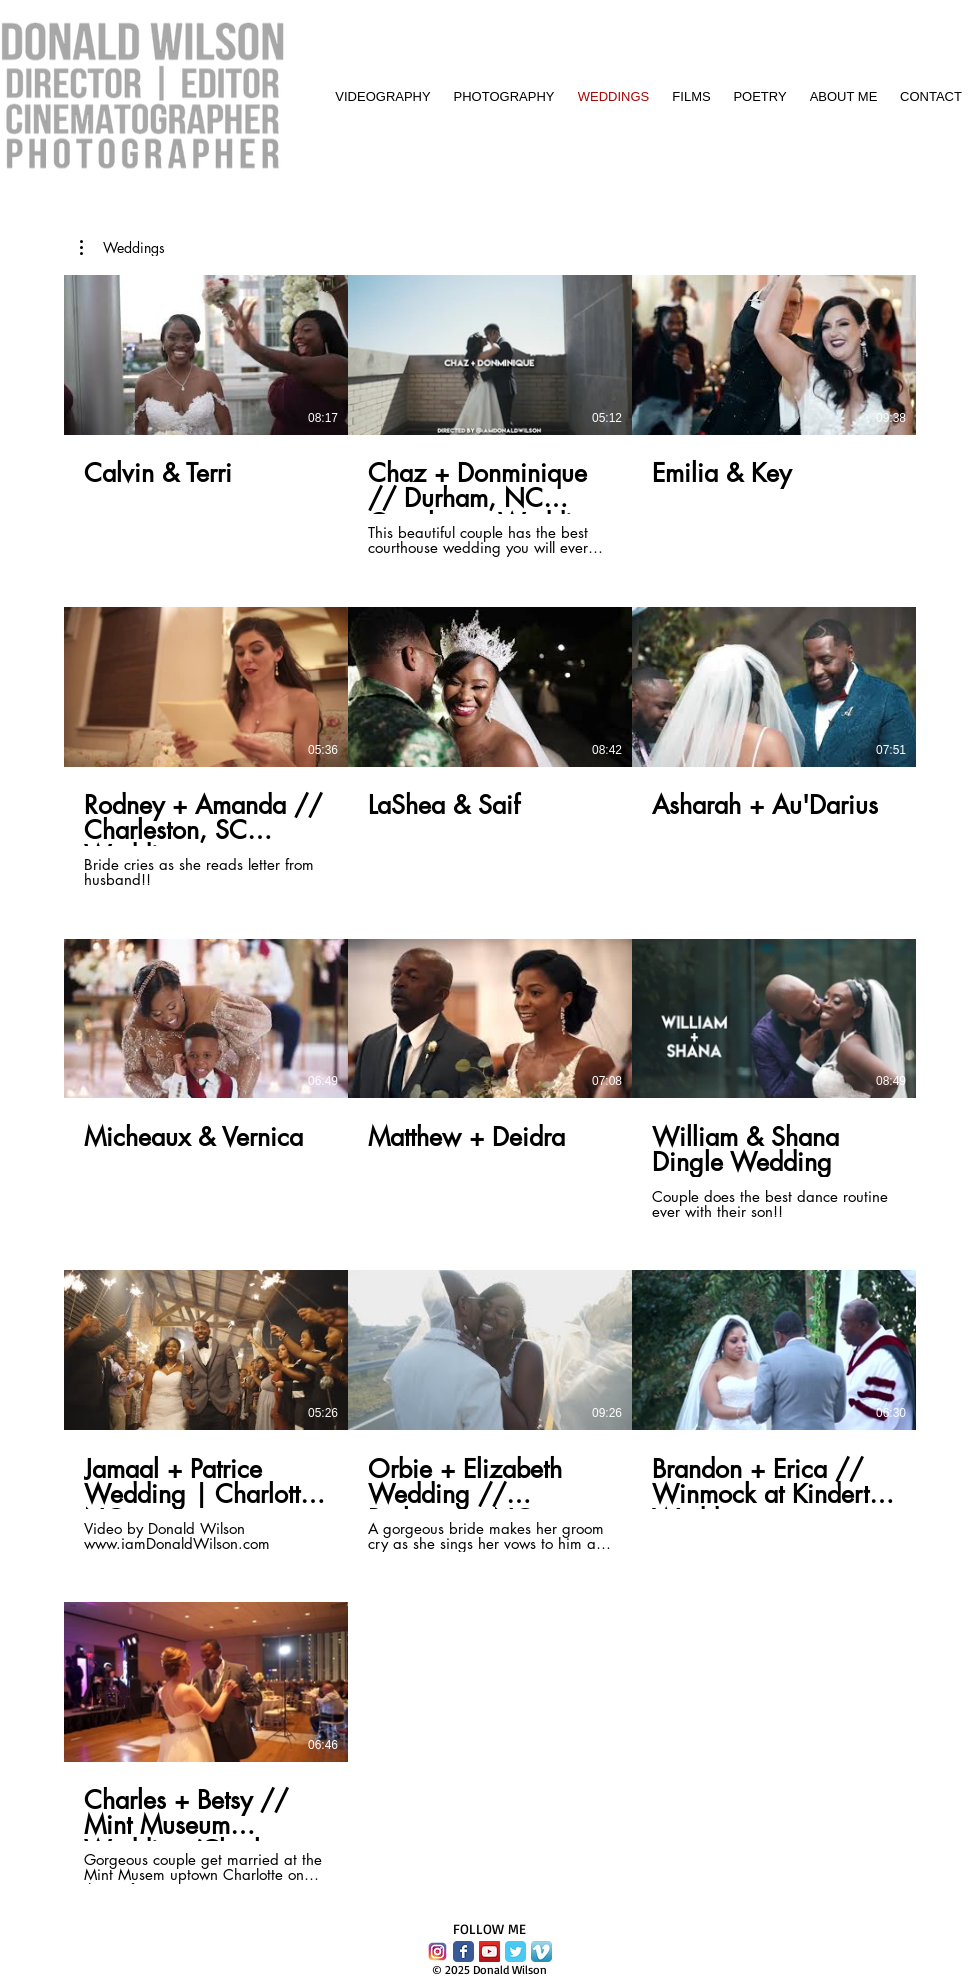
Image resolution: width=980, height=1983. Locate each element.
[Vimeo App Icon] (541, 1951)
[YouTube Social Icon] (489, 1951)
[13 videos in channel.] (490, 1079)
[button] (122, 248)
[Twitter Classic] (515, 1951)
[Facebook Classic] (463, 1951)
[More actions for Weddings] (122, 248)
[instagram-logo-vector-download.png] (437, 1951)
